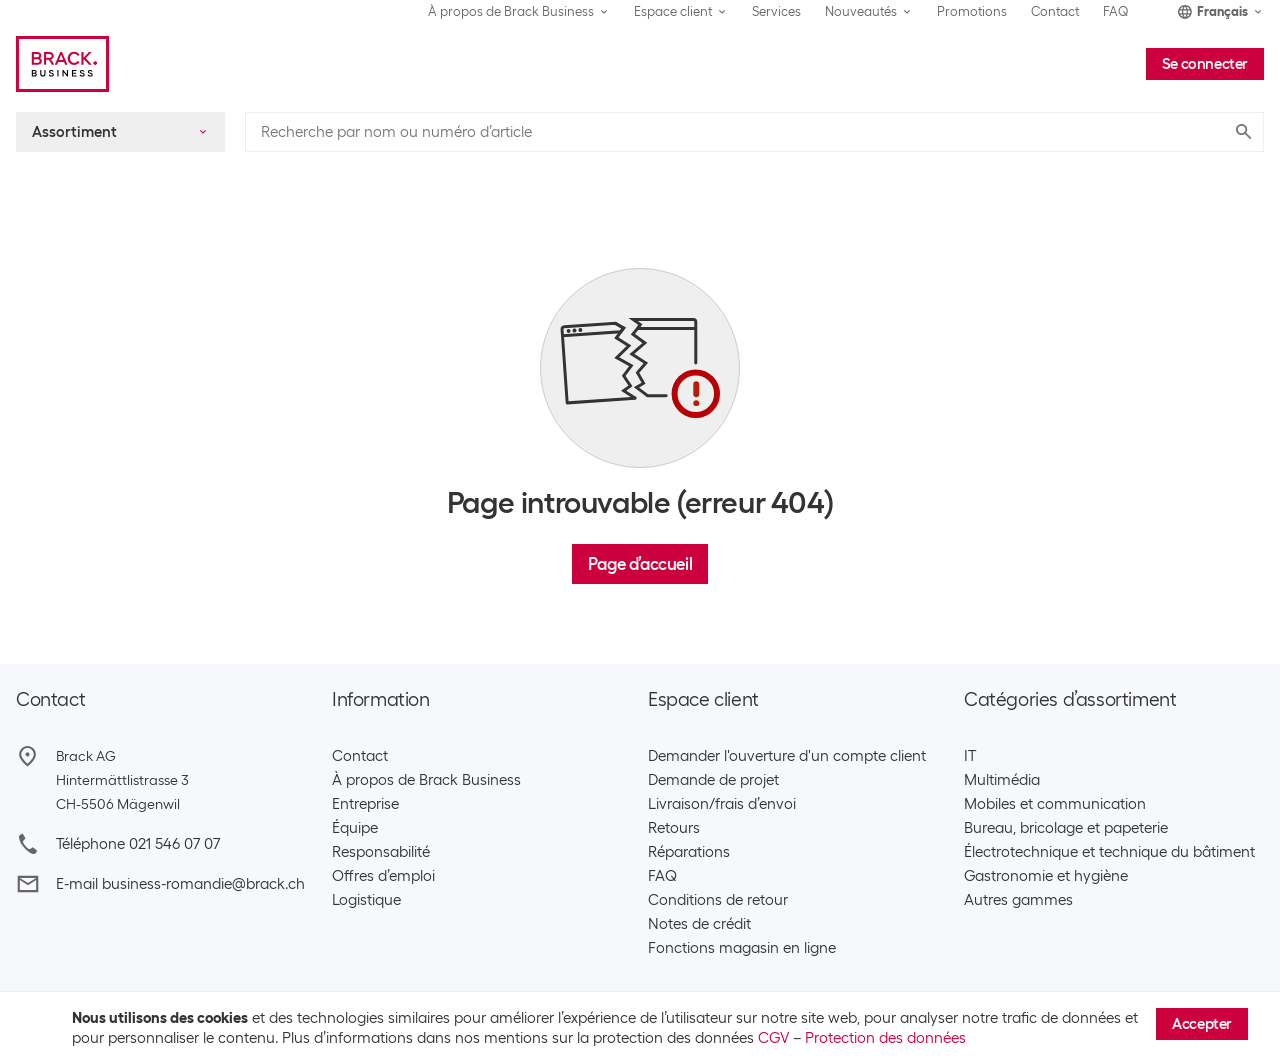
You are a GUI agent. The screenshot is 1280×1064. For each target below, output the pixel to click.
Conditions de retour (718, 900)
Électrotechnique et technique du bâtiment (1109, 852)
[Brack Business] (62, 64)
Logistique (366, 900)
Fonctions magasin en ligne (742, 948)
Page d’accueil (640, 564)
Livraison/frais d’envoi (722, 804)
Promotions (972, 11)
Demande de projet (713, 780)
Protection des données (885, 1038)
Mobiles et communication (1055, 804)
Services (776, 11)
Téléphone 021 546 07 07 (138, 844)
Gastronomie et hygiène (1046, 876)
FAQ (1116, 11)
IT (970, 756)
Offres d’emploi (383, 876)
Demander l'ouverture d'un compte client (787, 756)
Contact (1055, 11)
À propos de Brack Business (426, 780)
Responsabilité (381, 852)
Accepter (1202, 1024)
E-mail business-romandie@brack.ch (180, 884)
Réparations (689, 852)
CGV (773, 1038)
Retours (674, 828)
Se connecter (1205, 64)
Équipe (355, 828)
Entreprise (365, 804)
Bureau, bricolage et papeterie (1066, 828)
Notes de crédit (699, 924)
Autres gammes (1018, 900)
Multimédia (1002, 780)
